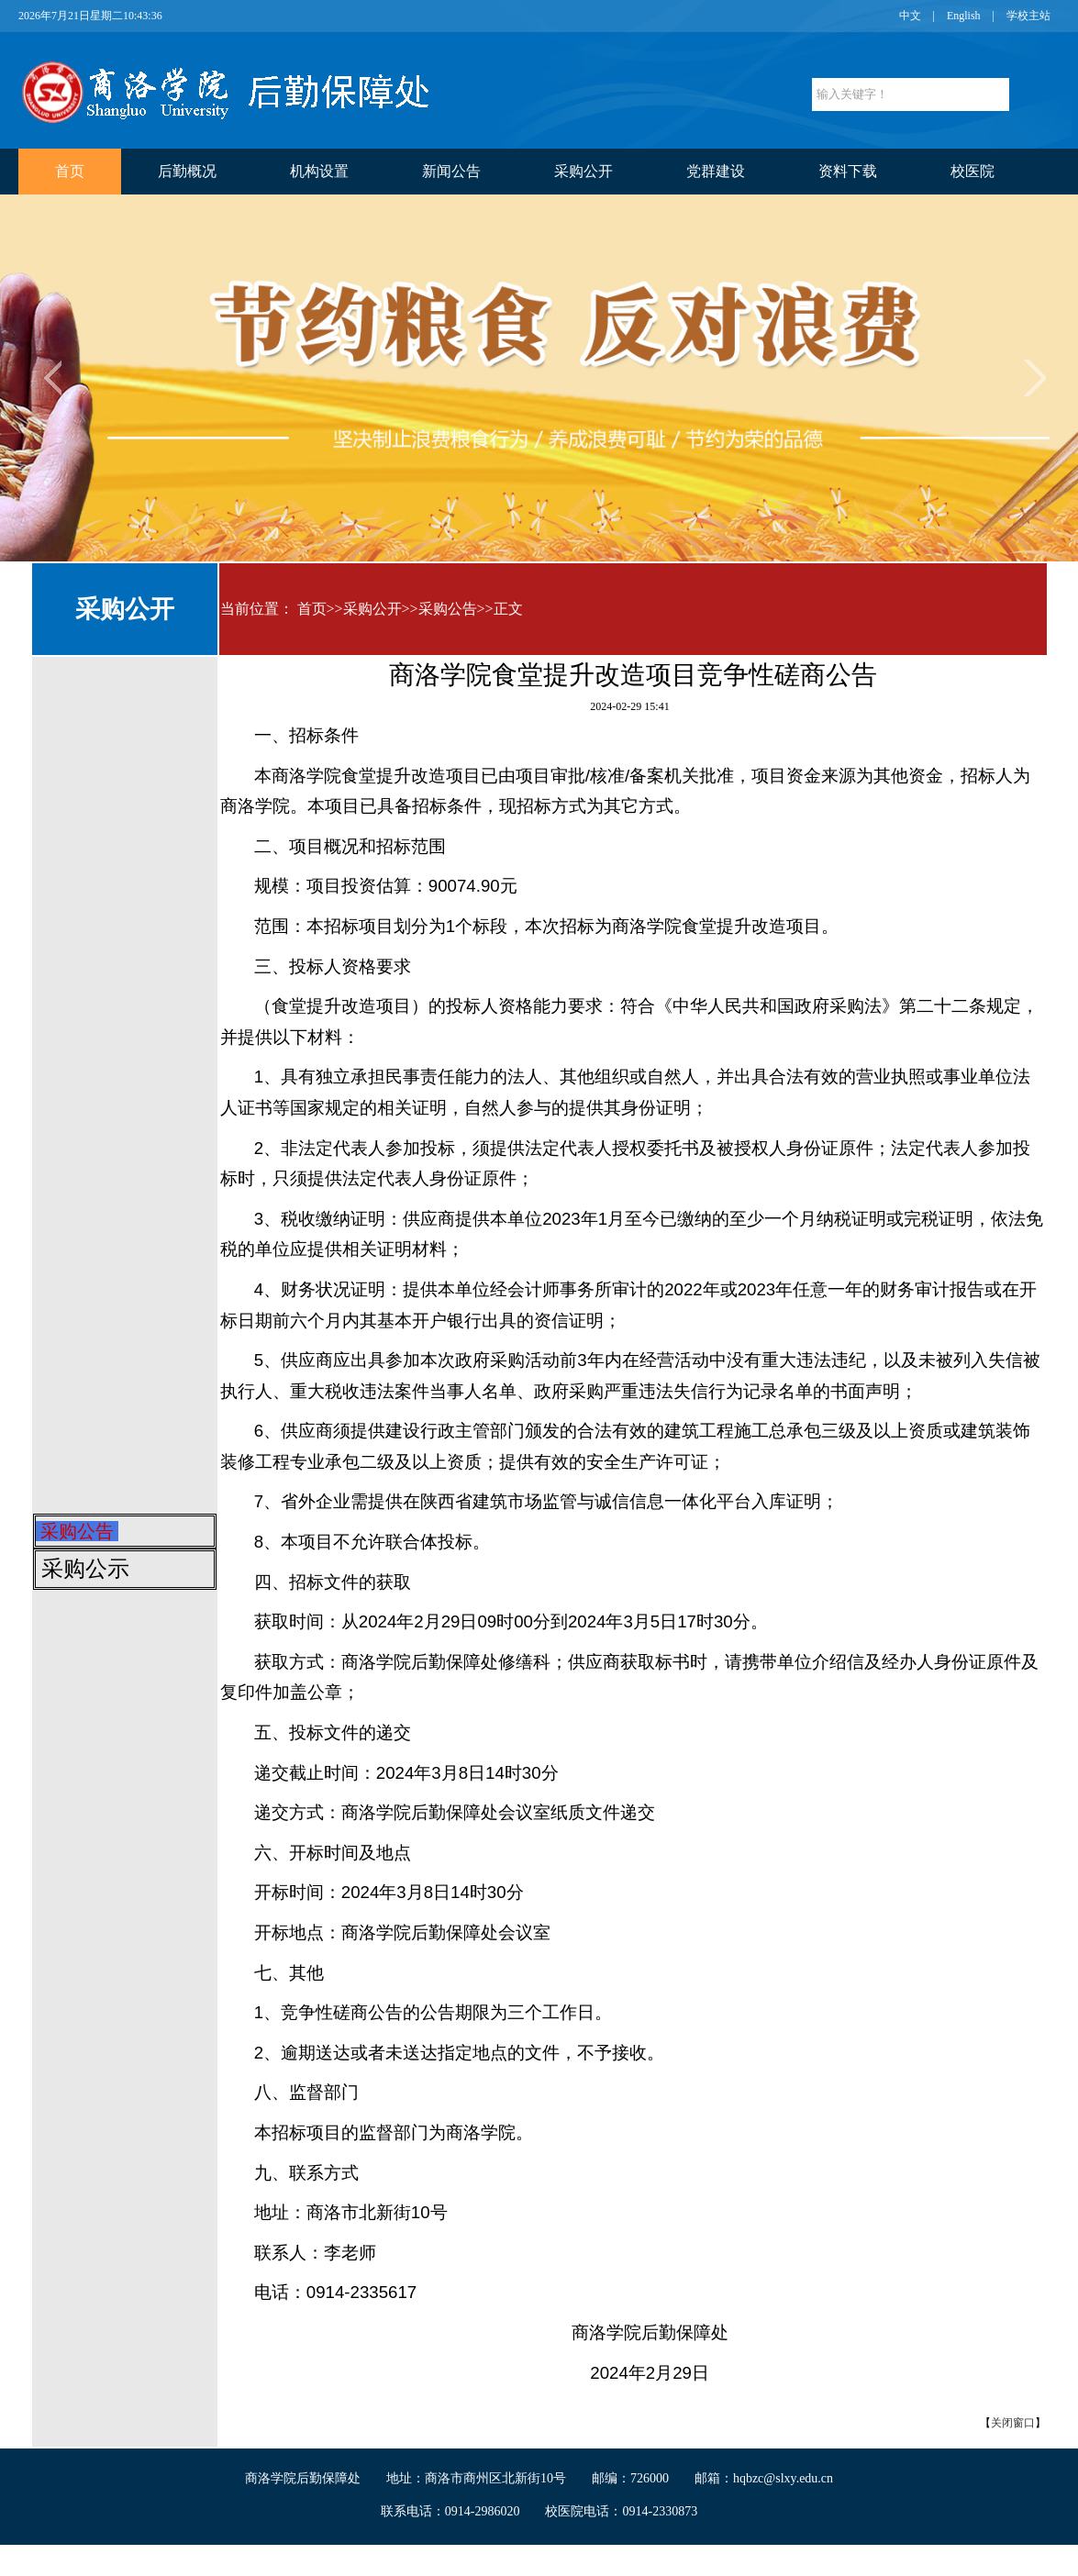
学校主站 (1028, 15)
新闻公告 (451, 171)
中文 (910, 15)
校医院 (972, 171)
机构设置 (319, 171)
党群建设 (715, 171)
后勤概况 (187, 171)
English (964, 15)
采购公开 (583, 171)
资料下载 (847, 171)
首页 (69, 171)
